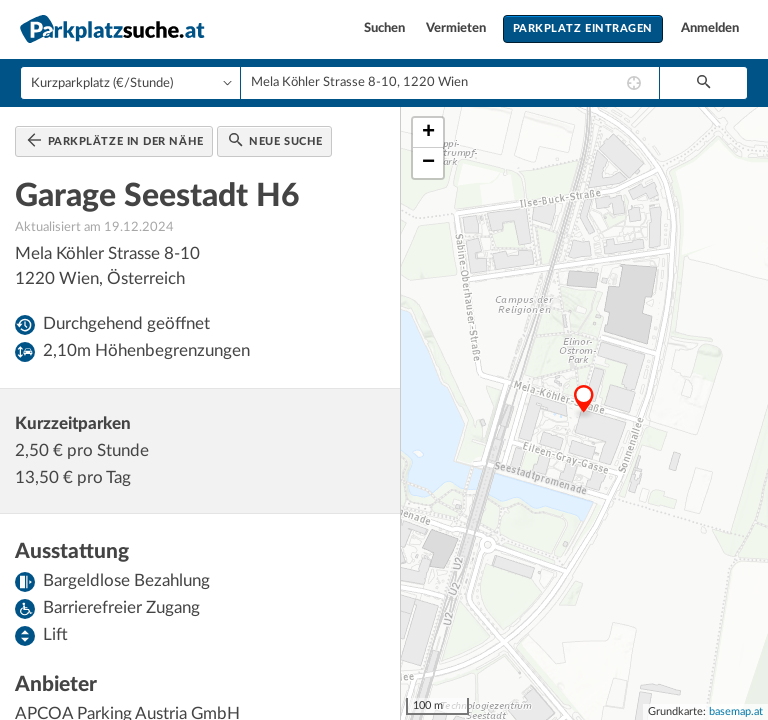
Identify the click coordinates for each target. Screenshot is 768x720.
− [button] (428, 163)
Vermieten (457, 28)
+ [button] (428, 133)
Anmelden (710, 28)
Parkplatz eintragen (583, 28)
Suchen (386, 28)
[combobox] (450, 83)
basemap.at (736, 711)
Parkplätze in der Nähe (115, 140)
